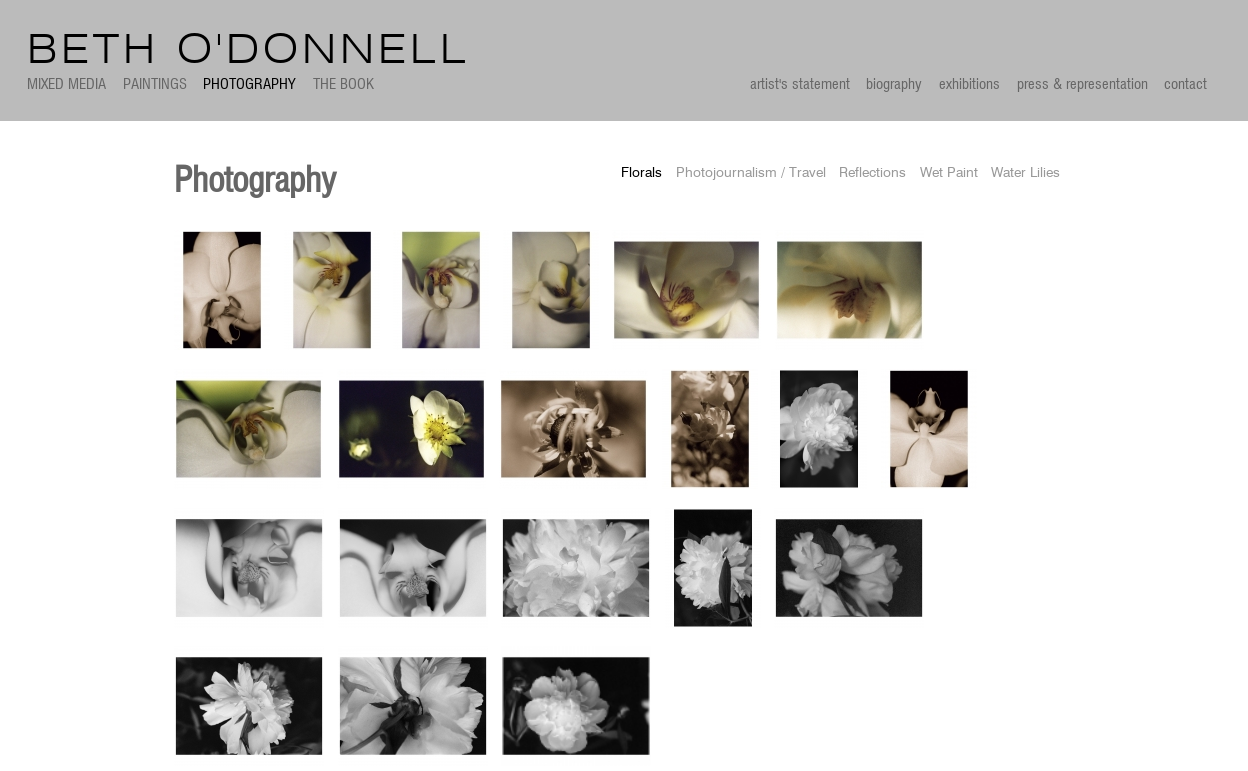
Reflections (872, 173)
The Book (343, 84)
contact (1185, 84)
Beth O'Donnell (248, 51)
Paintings (155, 84)
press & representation (1082, 84)
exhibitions (969, 84)
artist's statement (800, 84)
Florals (641, 173)
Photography (249, 84)
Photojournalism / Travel (751, 173)
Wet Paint (949, 173)
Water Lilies (1025, 173)
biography (894, 84)
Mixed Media (66, 84)
